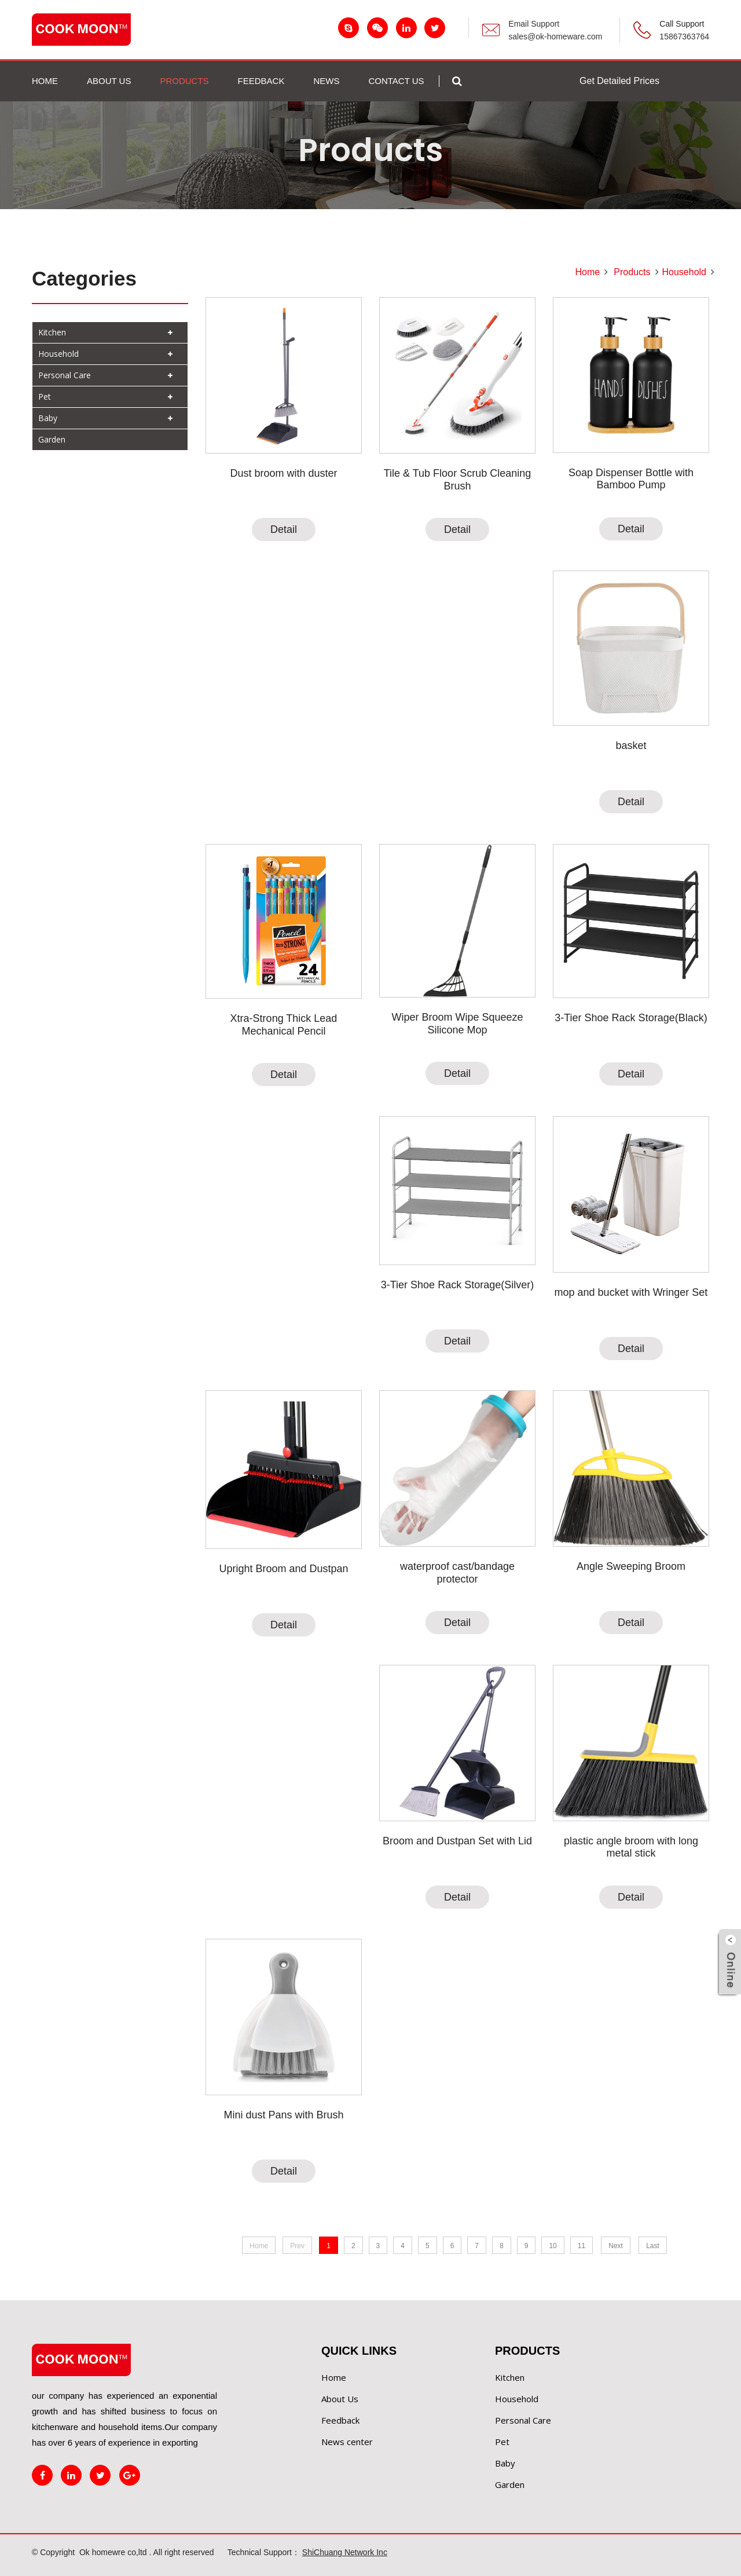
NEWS (326, 81)
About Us (339, 2399)
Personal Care (64, 375)
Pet (44, 396)
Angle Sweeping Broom (631, 1566)
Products (632, 272)
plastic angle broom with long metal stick (631, 1847)
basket (630, 745)
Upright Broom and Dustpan (283, 1568)
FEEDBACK (261, 81)
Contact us (396, 81)
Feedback (340, 2420)
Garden (51, 439)
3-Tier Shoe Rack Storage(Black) (631, 1018)
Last (652, 2246)
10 (552, 2246)
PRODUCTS (184, 81)
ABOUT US (109, 81)
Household (58, 353)
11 (581, 2246)
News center (347, 2441)
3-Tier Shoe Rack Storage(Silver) (457, 1285)
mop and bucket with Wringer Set (631, 1292)
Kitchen (52, 332)
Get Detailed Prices (619, 81)
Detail (283, 529)
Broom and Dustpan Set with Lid (457, 1841)
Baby (47, 417)
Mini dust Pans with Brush (283, 2115)
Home (45, 81)
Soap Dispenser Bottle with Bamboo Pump (631, 479)
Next (615, 2246)
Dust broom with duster (283, 473)
